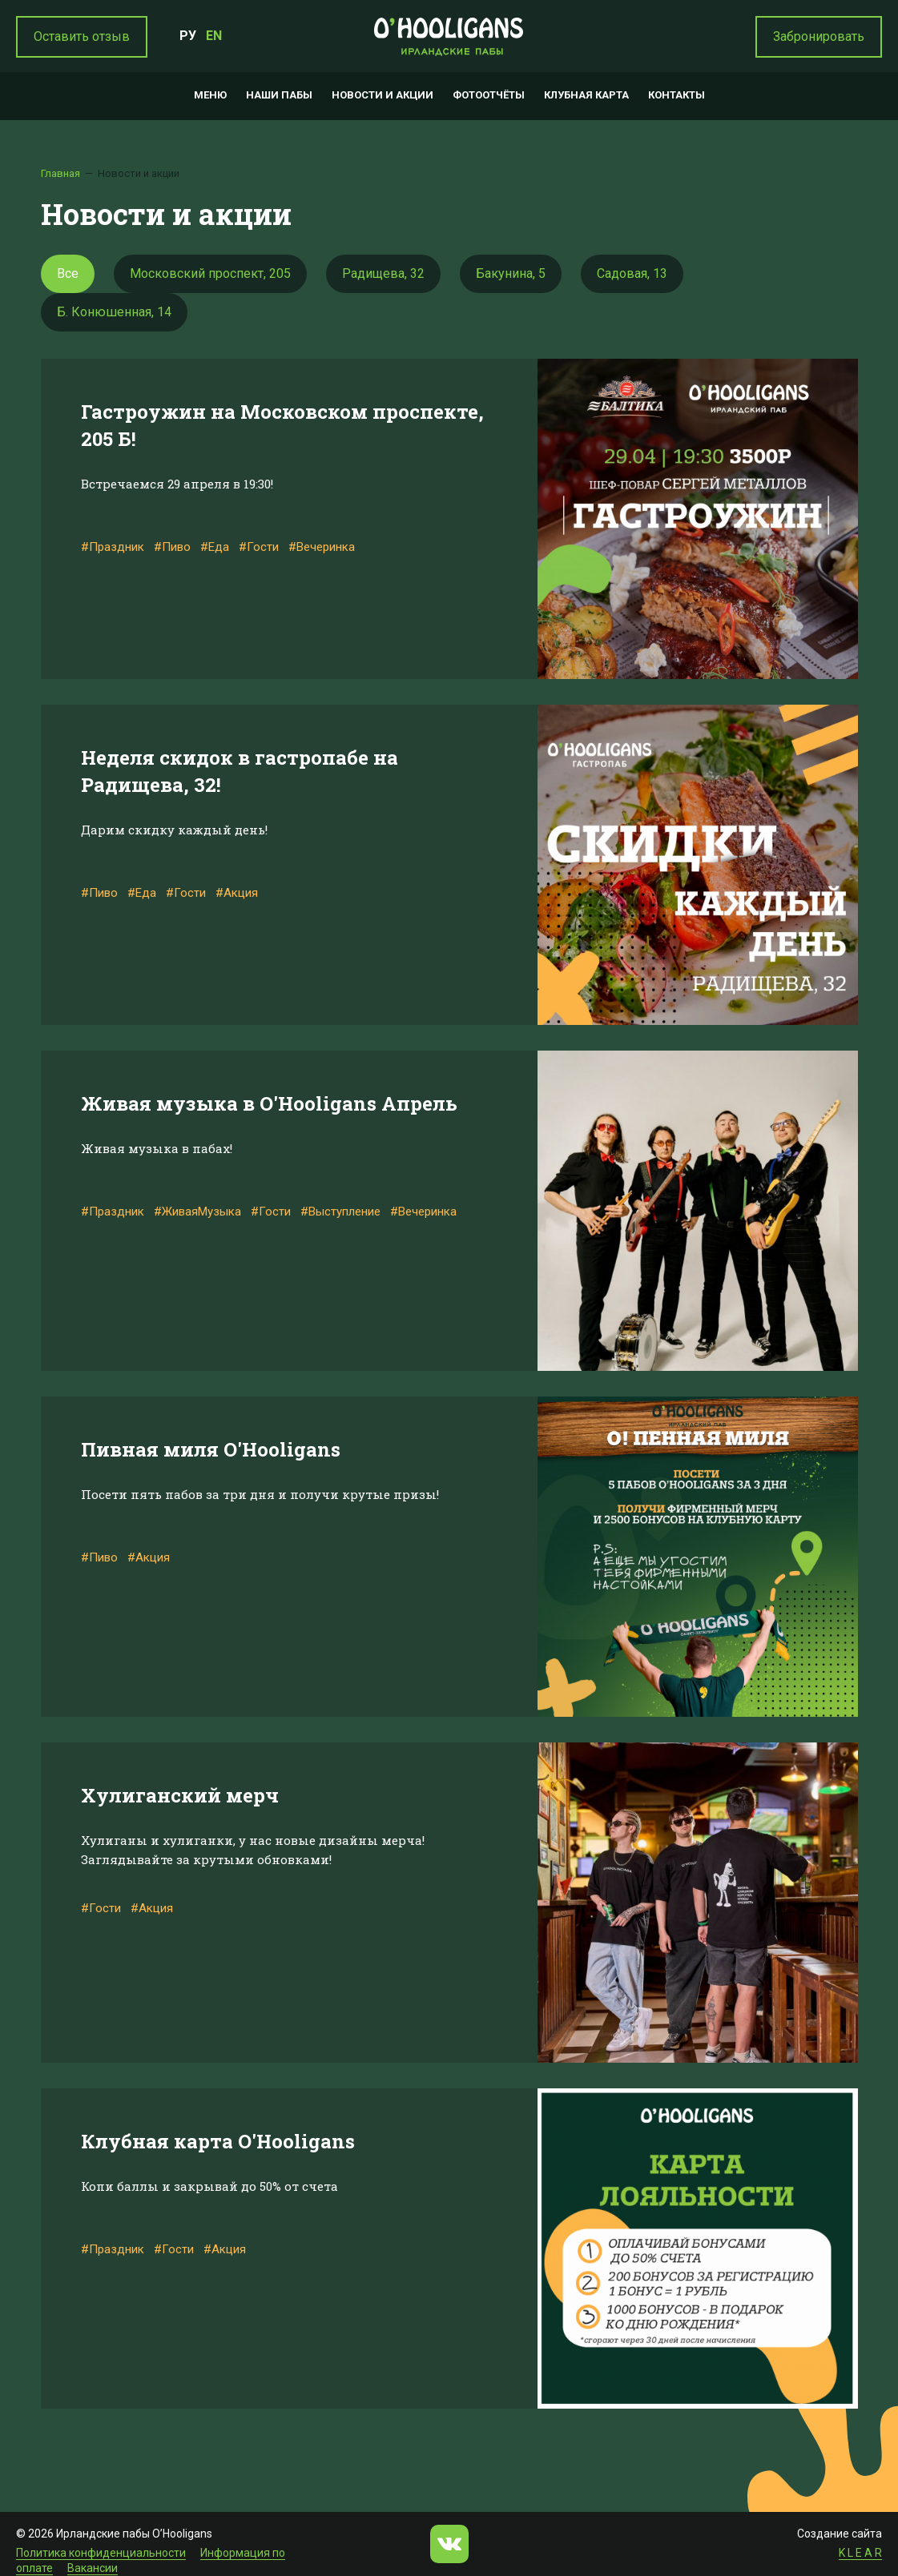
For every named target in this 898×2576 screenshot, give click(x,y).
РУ (187, 35)
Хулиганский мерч (180, 1795)
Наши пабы (279, 95)
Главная (60, 173)
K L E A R (860, 2552)
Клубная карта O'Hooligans (218, 2141)
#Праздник (112, 547)
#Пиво (172, 547)
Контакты (676, 95)
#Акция (236, 893)
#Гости (259, 547)
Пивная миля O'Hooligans (210, 1449)
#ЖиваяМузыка (197, 1211)
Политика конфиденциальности (101, 2552)
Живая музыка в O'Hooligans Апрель (269, 1103)
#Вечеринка (321, 547)
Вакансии (92, 2568)
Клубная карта (586, 95)
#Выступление (340, 1211)
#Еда (214, 547)
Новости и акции (382, 95)
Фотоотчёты (489, 95)
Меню (210, 95)
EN (214, 35)
